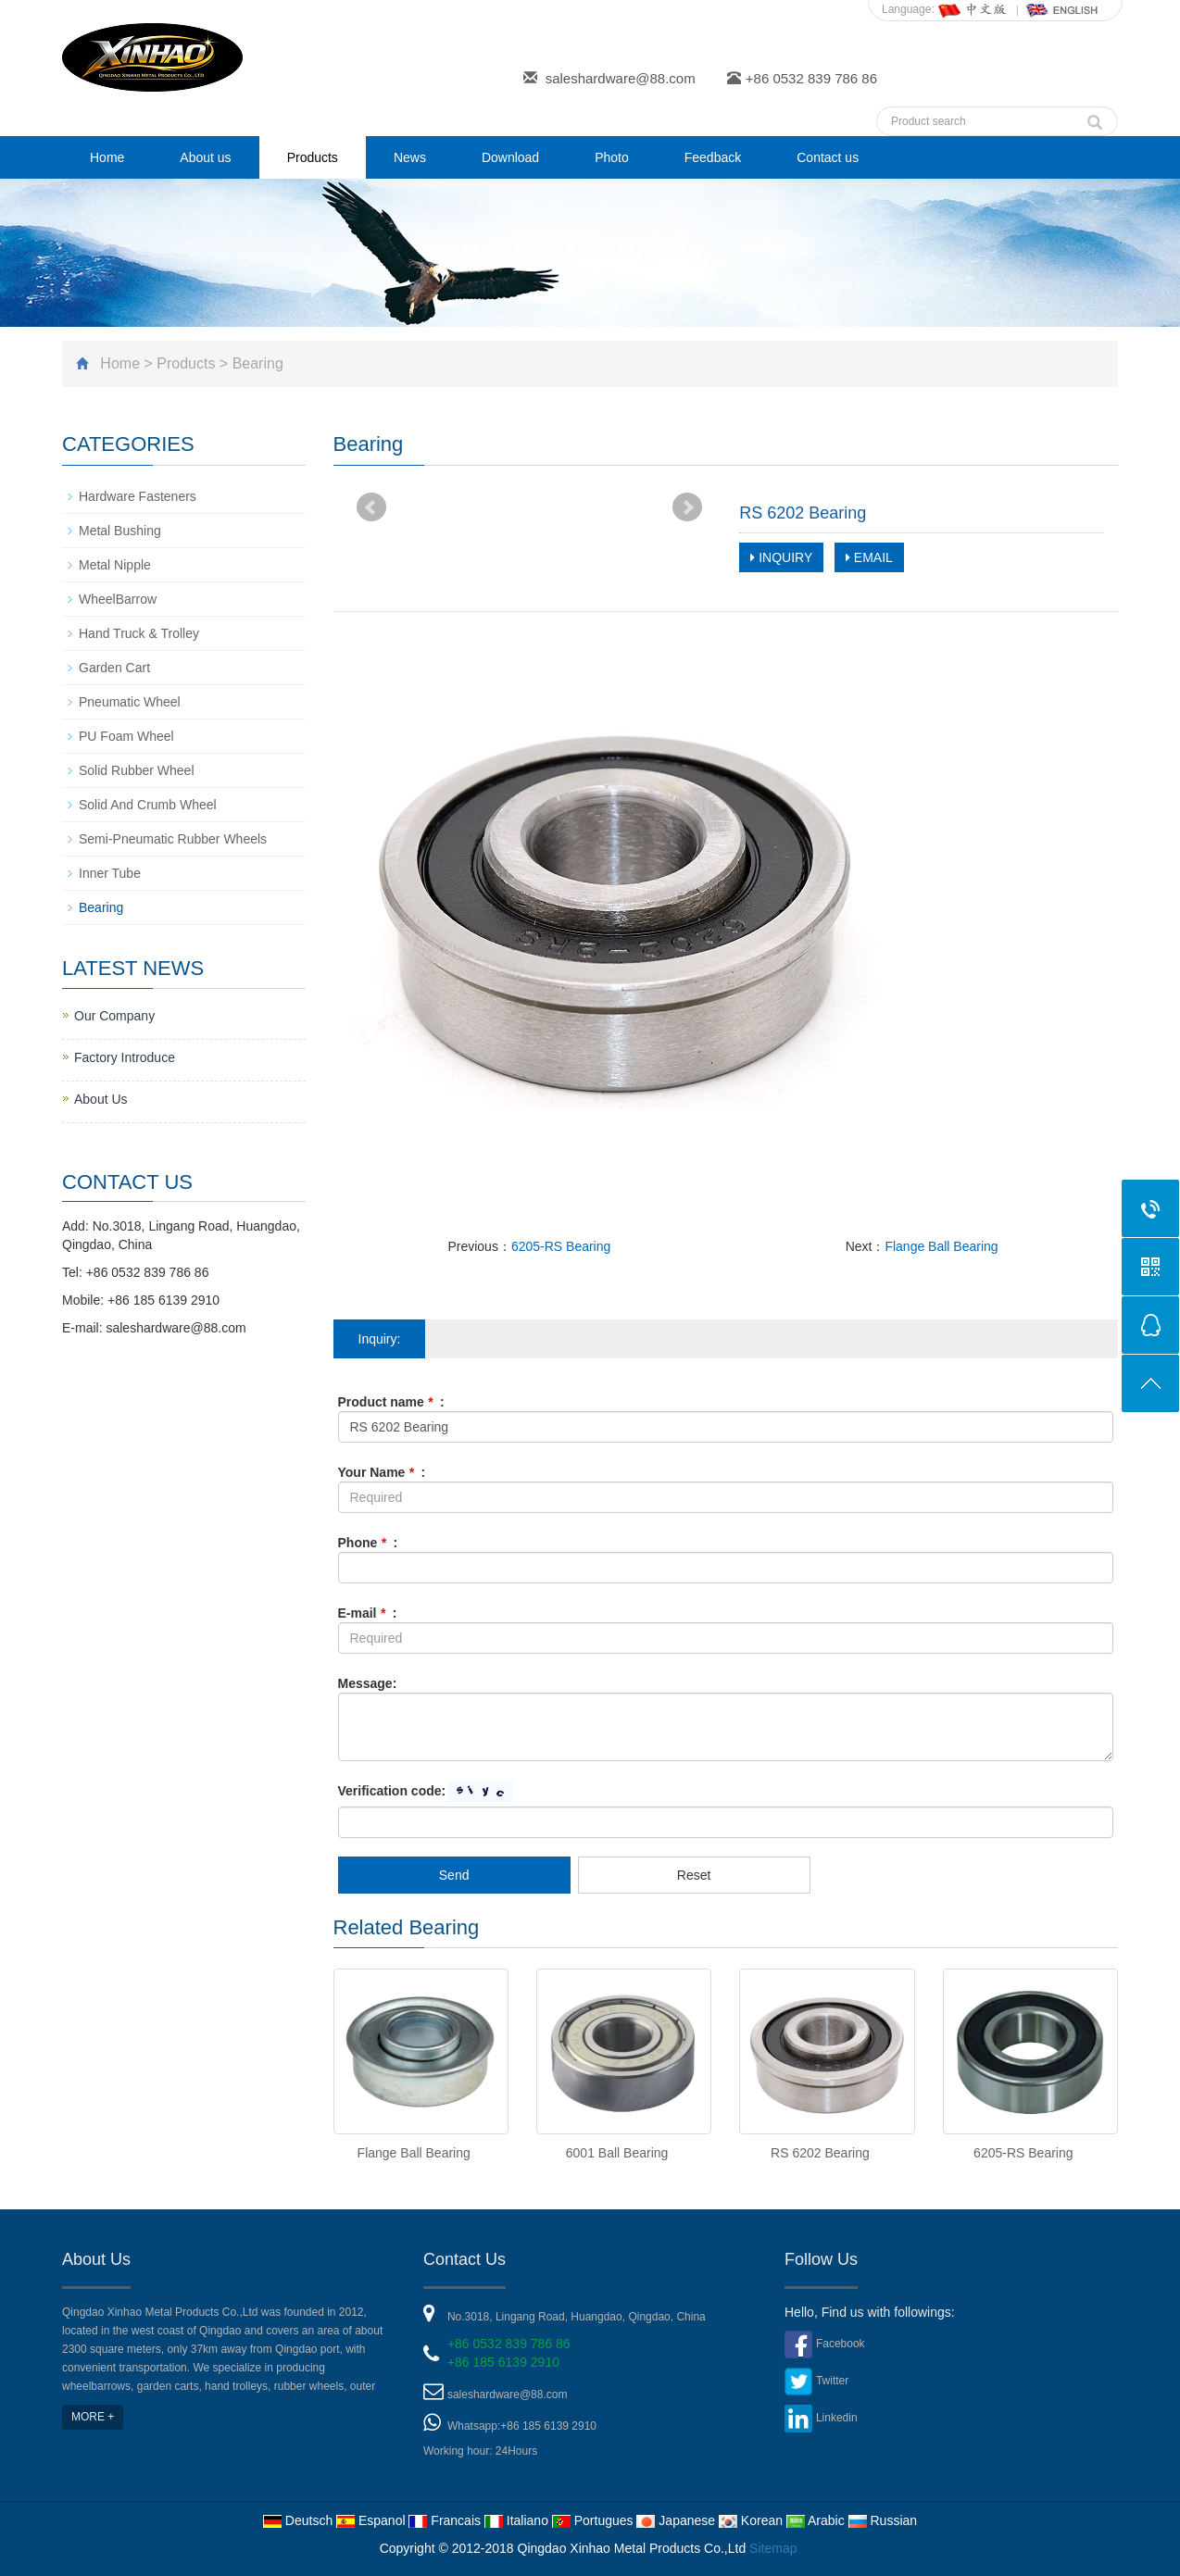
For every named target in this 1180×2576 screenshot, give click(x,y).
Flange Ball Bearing (941, 1246)
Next (687, 507)
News (410, 157)
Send (454, 1875)
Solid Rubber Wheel (137, 770)
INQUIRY (781, 557)
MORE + (92, 2416)
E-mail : (367, 1613)
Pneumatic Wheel (130, 701)
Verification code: (392, 1790)
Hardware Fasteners (137, 496)
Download (510, 157)
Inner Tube (110, 873)
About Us (101, 1099)
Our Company (114, 1015)
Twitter (832, 2380)
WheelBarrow (118, 599)
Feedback (712, 157)
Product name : (391, 1401)
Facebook (840, 2343)
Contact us (828, 157)
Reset (694, 1875)
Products (312, 157)
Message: (367, 1683)
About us (205, 157)
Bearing (257, 363)
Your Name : (382, 1472)
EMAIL (869, 557)
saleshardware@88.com (621, 78)
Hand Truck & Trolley (139, 633)
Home (107, 157)
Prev (371, 507)
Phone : (368, 1542)
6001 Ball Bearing (617, 2152)
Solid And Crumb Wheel (148, 804)
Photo (612, 157)
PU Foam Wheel (126, 736)
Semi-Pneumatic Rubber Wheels (173, 839)
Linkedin (837, 2417)
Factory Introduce (124, 1057)
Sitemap (773, 2548)
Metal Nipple (115, 564)
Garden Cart (114, 667)
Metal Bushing (120, 530)
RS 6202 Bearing (820, 2152)
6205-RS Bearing (560, 1246)
